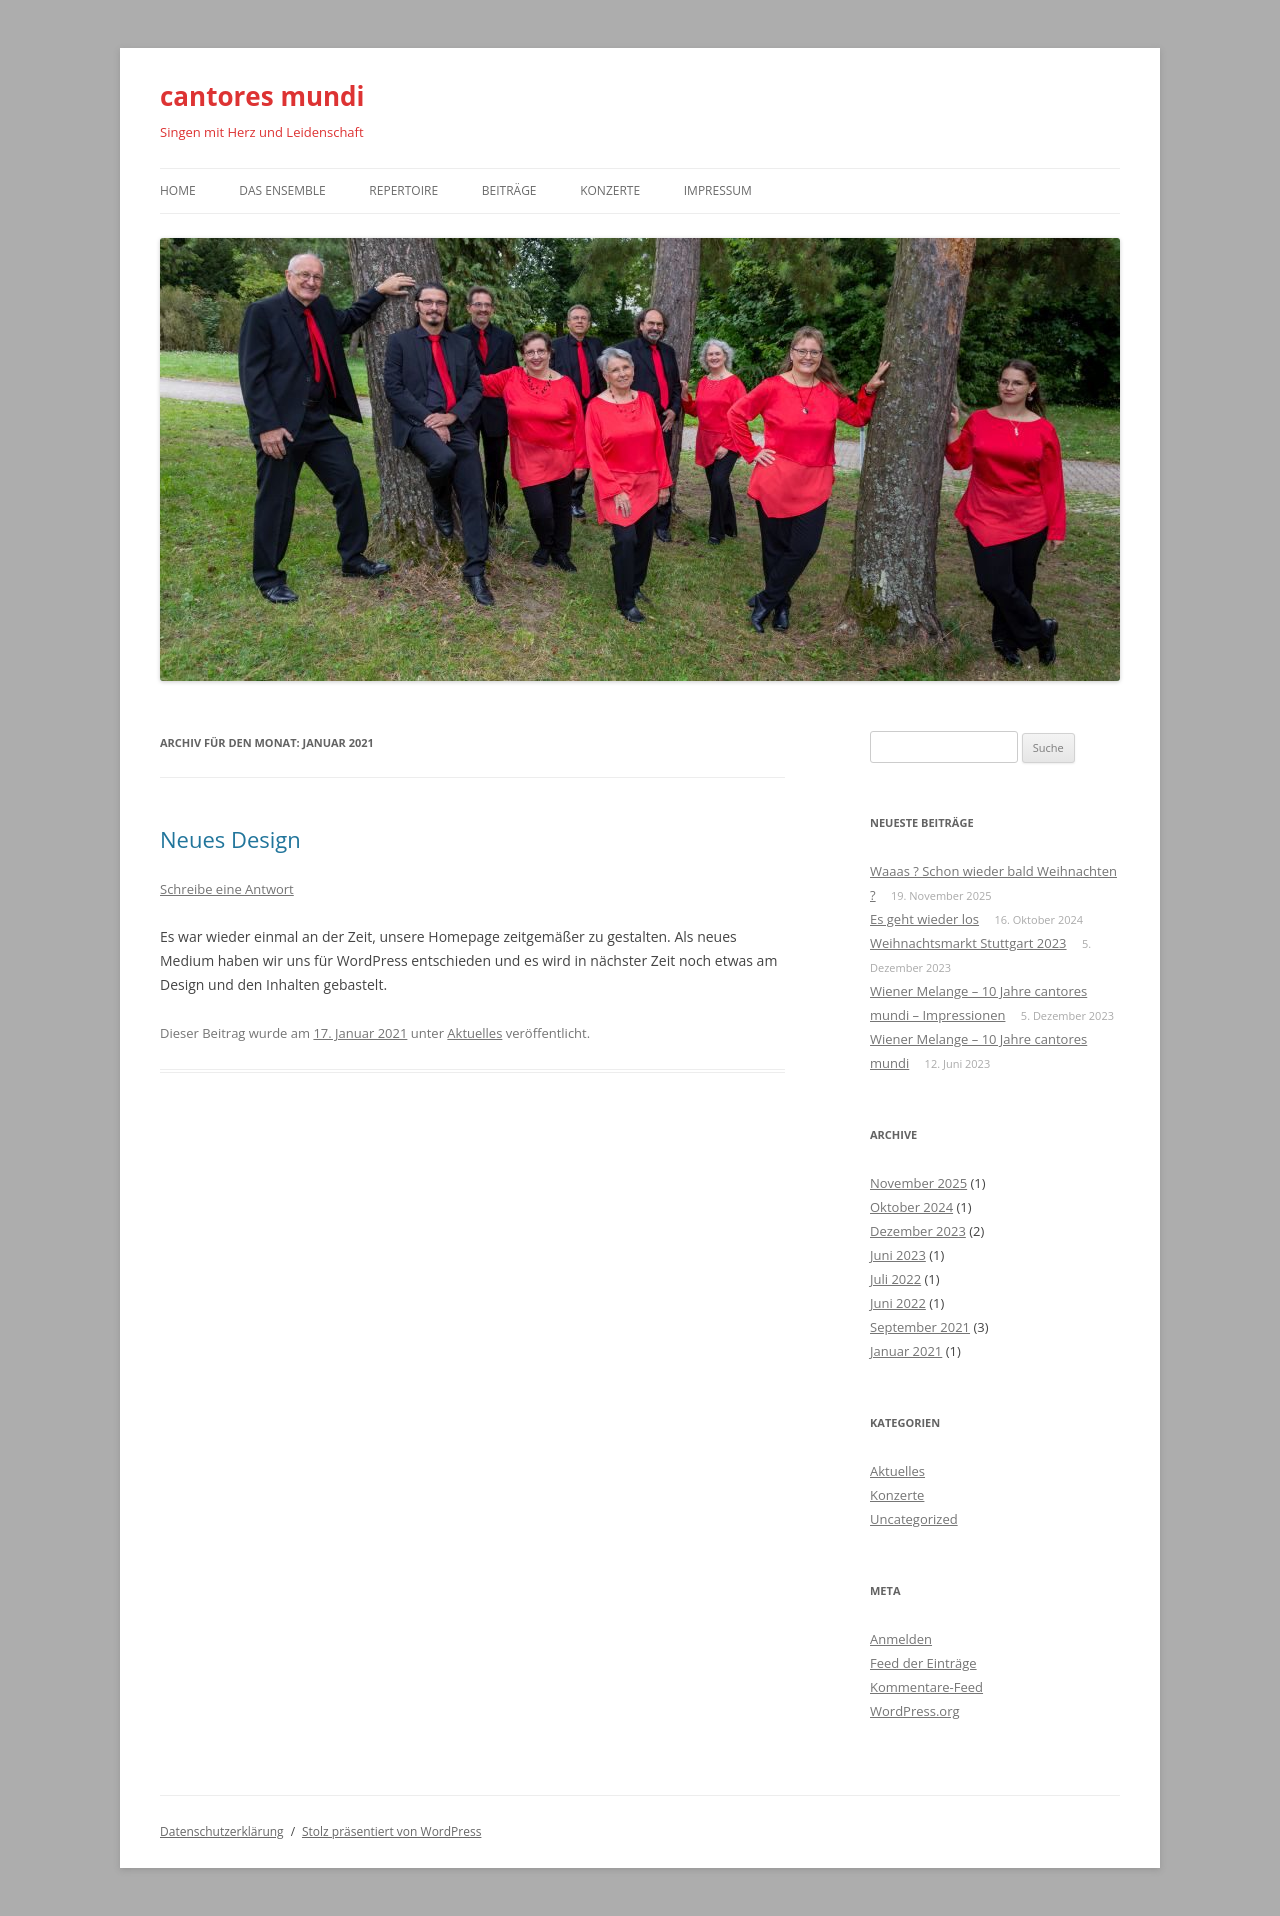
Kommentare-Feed (926, 1687)
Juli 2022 (895, 1279)
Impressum (718, 190)
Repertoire (403, 190)
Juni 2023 (898, 1255)
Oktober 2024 (911, 1207)
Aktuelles (474, 1033)
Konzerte (610, 190)
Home (178, 190)
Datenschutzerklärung (222, 1831)
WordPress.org (915, 1711)
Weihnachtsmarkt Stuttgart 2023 (968, 943)
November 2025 (918, 1183)
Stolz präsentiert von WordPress (391, 1831)
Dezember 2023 (918, 1231)
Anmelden (901, 1639)
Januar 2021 (906, 1351)
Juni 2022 (898, 1303)
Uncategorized (914, 1519)
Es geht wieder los (924, 919)
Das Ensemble (282, 190)
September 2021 (920, 1327)
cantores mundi (262, 96)
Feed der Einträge (923, 1663)
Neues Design (230, 839)
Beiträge (509, 190)
